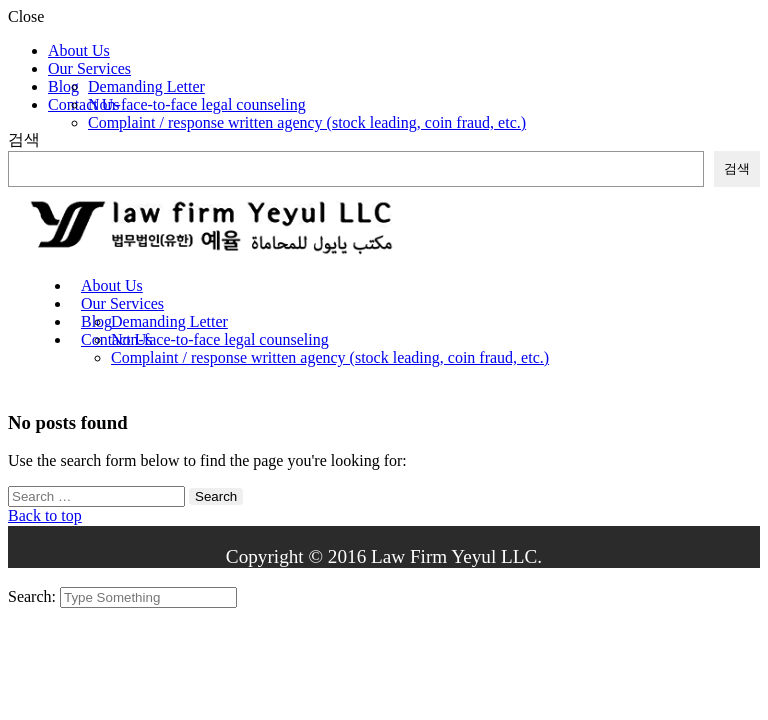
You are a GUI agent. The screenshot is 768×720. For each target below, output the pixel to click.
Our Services (89, 68)
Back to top (45, 515)
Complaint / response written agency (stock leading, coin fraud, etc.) (307, 122)
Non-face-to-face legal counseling (197, 104)
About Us (79, 50)
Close (26, 16)
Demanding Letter (146, 86)
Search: (34, 596)
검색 (24, 139)
